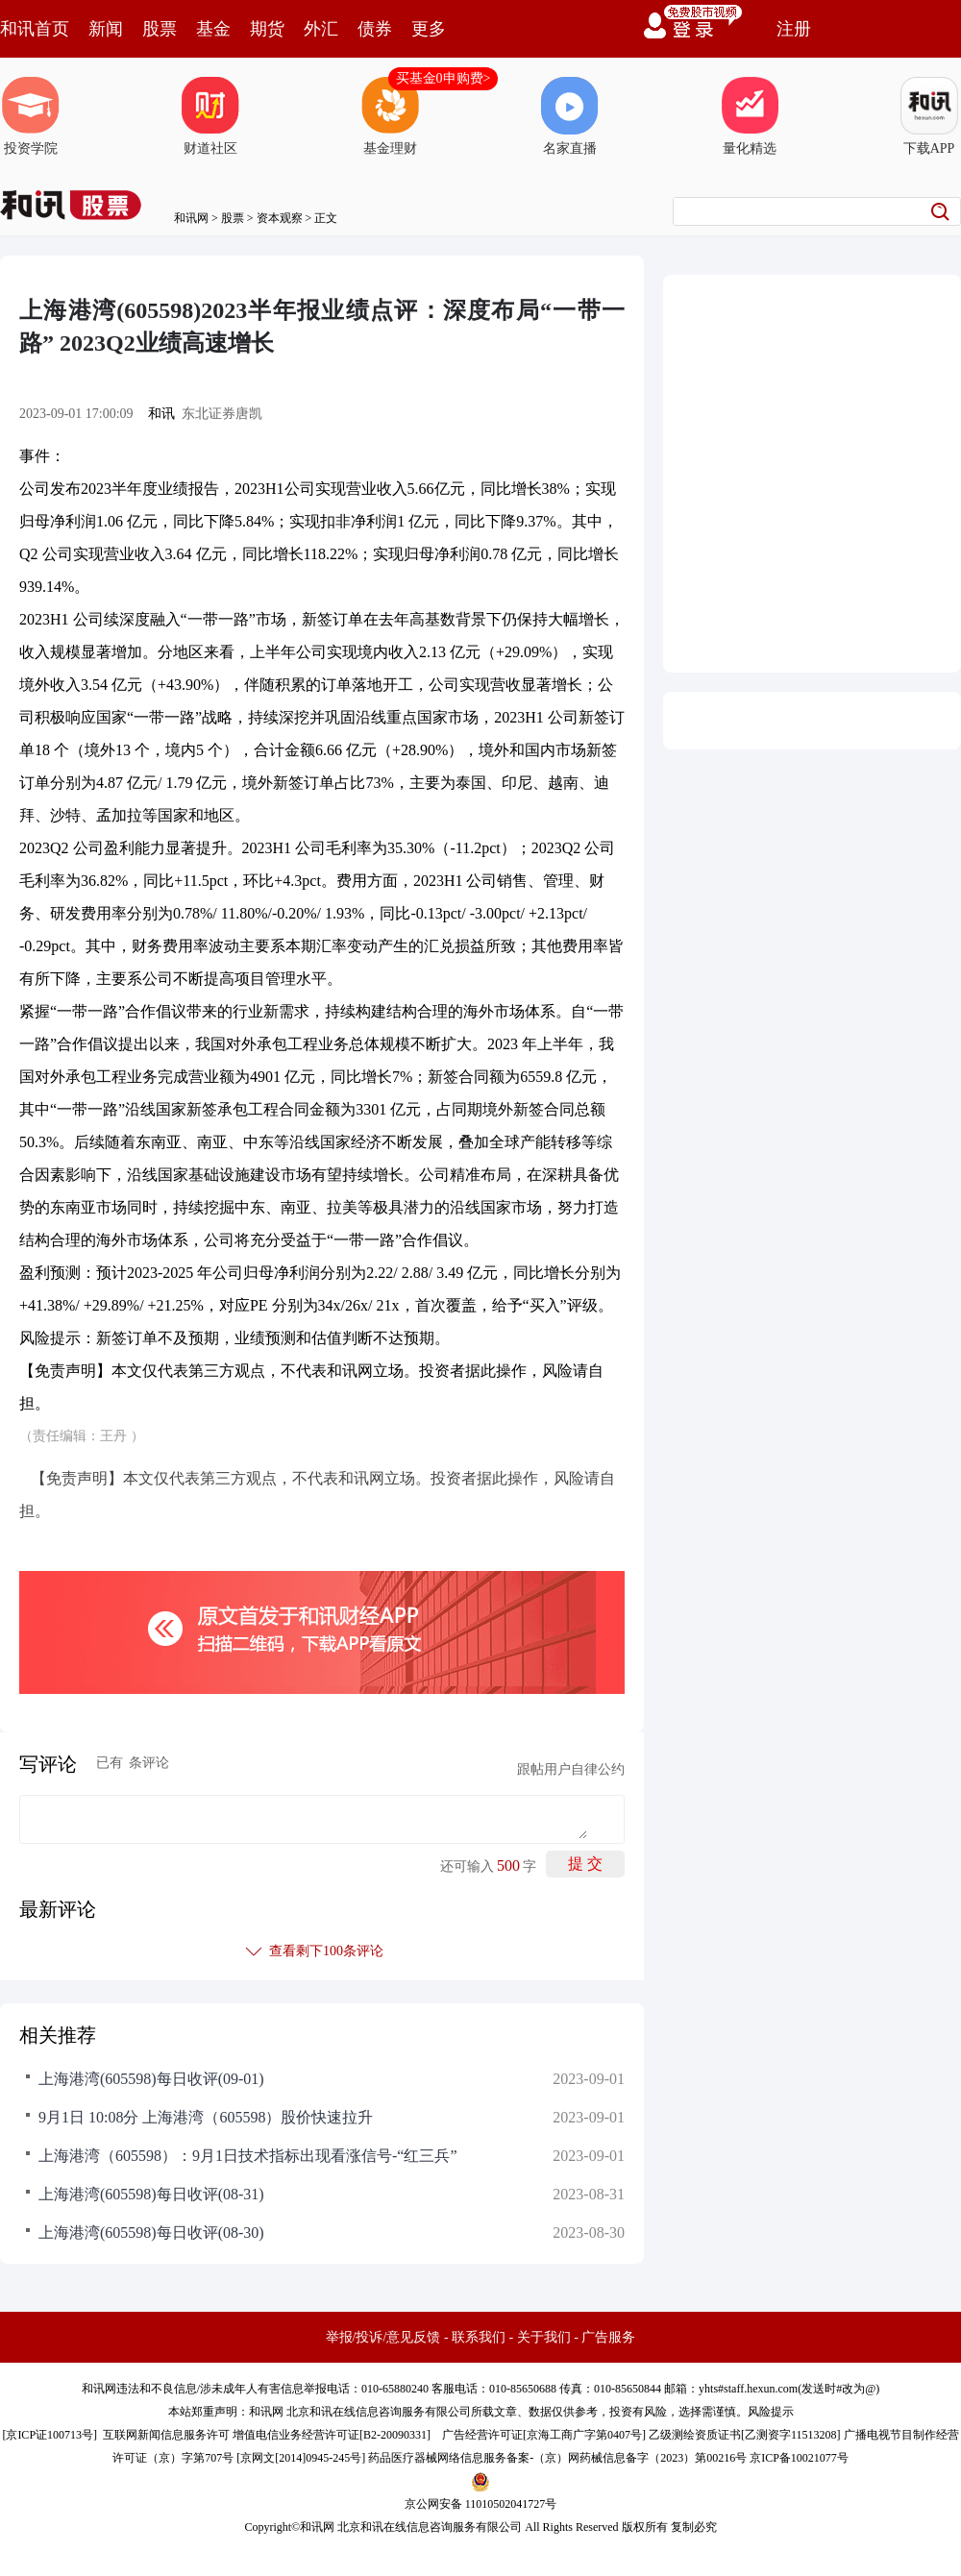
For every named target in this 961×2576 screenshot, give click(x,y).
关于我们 (544, 2337)
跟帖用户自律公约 (571, 1769)
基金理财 (390, 116)
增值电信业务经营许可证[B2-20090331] (332, 2434)
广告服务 (608, 2337)
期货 (267, 28)
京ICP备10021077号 (799, 2458)
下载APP (929, 116)
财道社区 (210, 116)
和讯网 (191, 218)
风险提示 (771, 2411)
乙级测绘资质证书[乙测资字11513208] (745, 2434)
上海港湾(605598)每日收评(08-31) (151, 2194)
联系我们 (478, 2337)
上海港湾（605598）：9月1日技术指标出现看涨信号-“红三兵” (247, 2155)
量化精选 (749, 116)
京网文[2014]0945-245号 (300, 2458)
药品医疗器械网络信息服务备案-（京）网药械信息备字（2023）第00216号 (557, 2458)
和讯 (161, 413)
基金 (213, 28)
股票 (159, 28)
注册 (793, 28)
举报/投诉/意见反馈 (383, 2337)
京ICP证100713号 (49, 2434)
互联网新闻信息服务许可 (166, 2434)
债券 (374, 28)
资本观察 (280, 218)
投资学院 (31, 116)
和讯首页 (34, 28)
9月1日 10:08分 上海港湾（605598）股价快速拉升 (205, 2117)
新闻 (105, 28)
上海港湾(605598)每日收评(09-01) (151, 2079)
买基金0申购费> (443, 78)
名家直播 (570, 116)
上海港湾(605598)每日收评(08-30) (151, 2232)
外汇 (321, 28)
